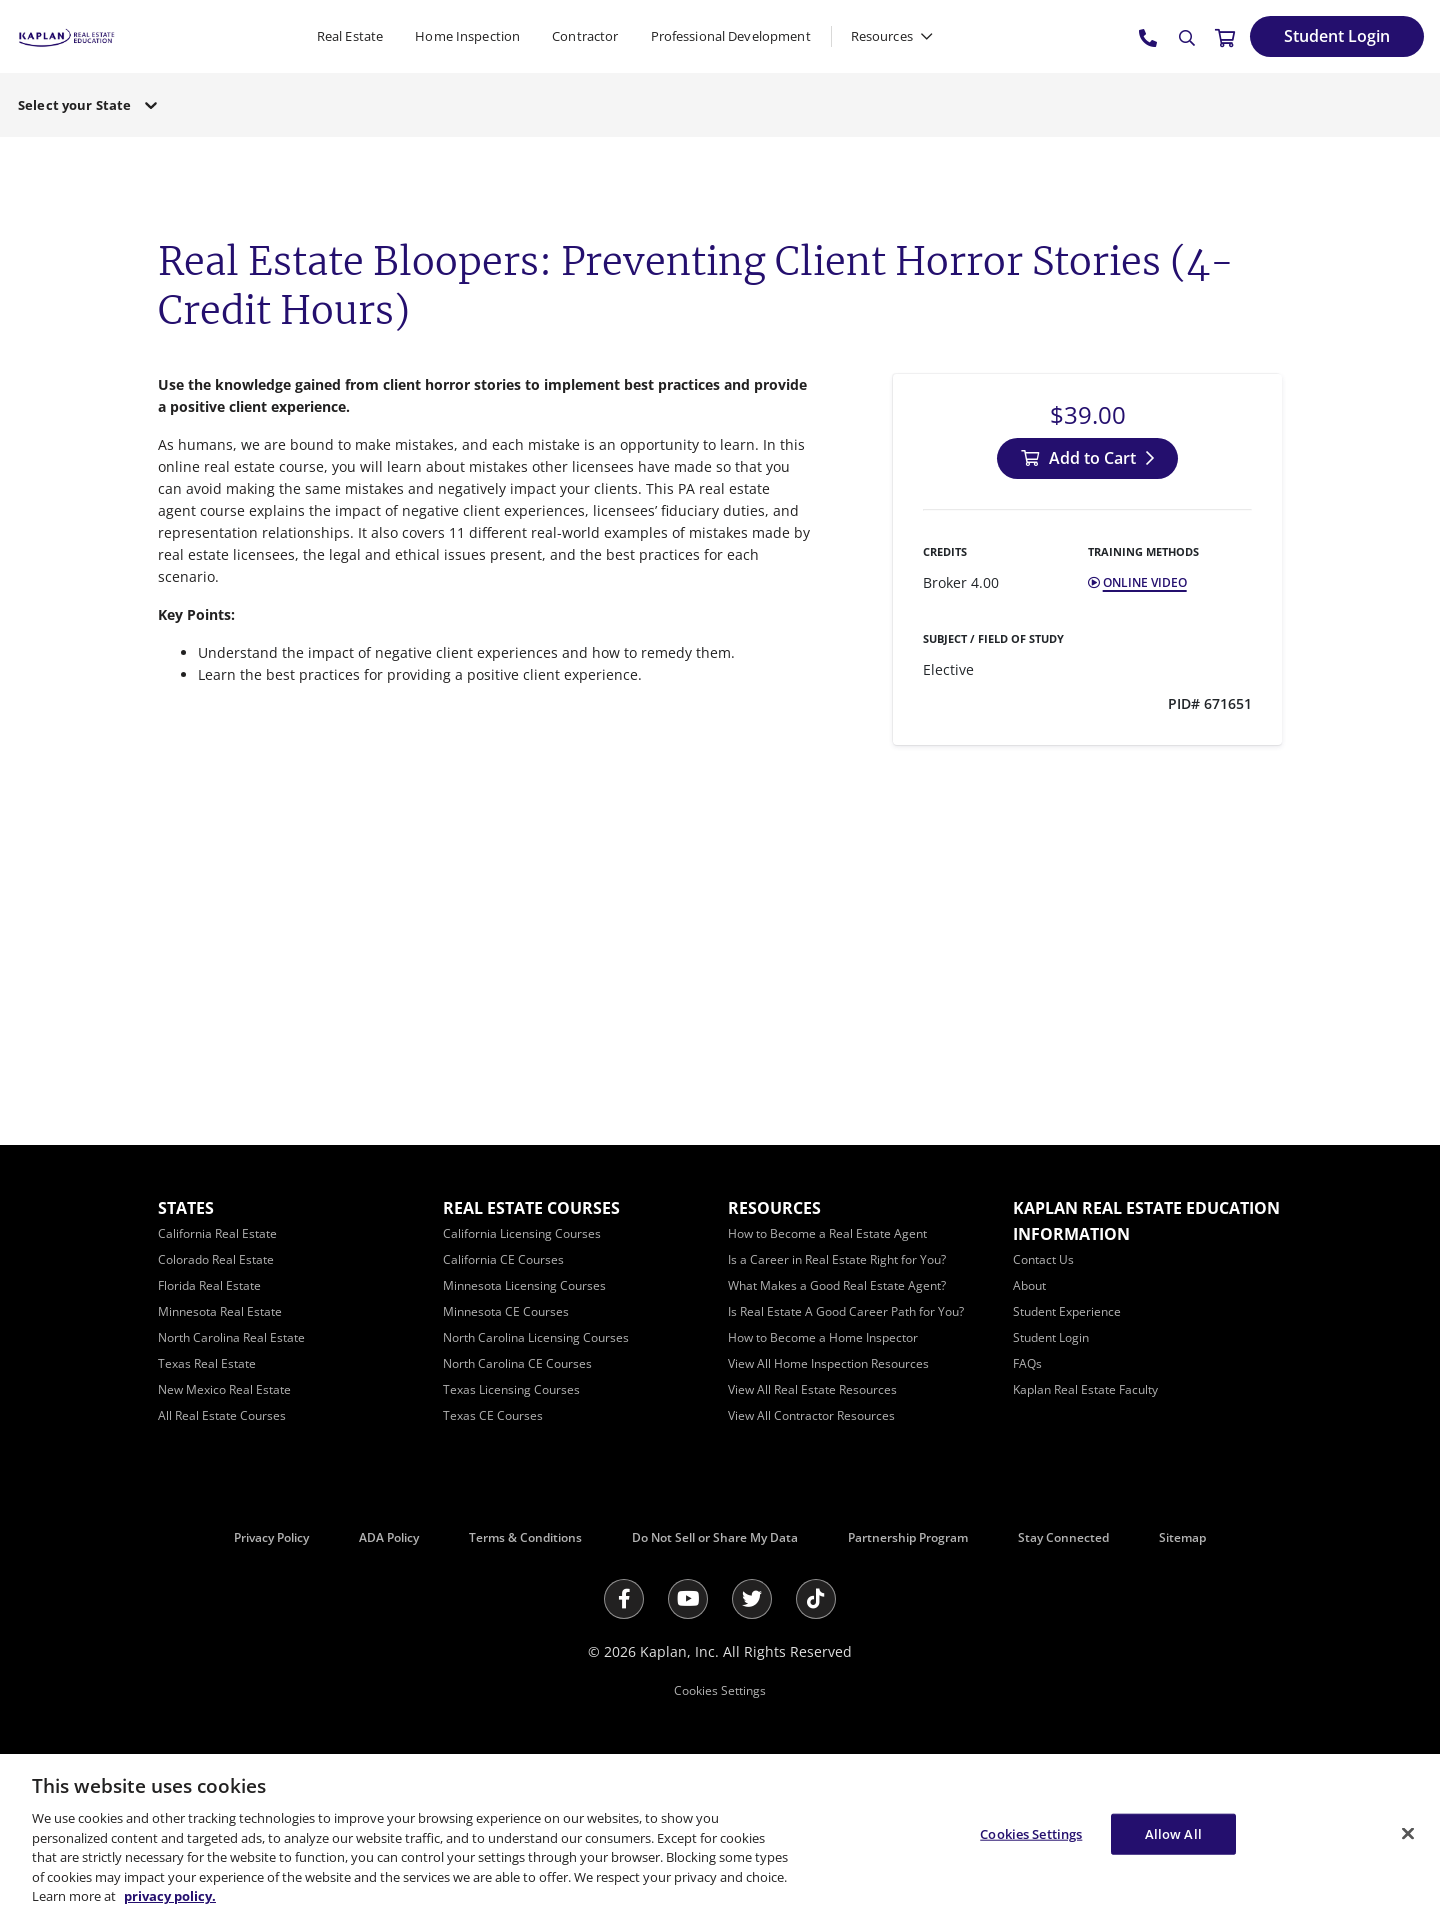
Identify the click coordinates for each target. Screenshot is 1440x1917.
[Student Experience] (1067, 1311)
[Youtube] (688, 1599)
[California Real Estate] (217, 1233)
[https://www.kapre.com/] (66, 35)
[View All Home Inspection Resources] (828, 1363)
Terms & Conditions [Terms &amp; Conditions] (525, 1537)
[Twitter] (752, 1599)
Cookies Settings (720, 1690)
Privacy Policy (271, 1537)
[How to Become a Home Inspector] (823, 1337)
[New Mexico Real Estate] (224, 1389)
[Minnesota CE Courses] (506, 1311)
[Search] (1187, 38)
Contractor (585, 36)
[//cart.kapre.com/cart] (1225, 37)
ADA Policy (389, 1537)
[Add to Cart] (1087, 458)
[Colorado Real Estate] (216, 1259)
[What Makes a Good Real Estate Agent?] (837, 1285)
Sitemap (1182, 1537)
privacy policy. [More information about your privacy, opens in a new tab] (170, 1896)
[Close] (1408, 1833)
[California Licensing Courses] (522, 1233)
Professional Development (731, 36)
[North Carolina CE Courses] (517, 1363)
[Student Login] (1337, 36)
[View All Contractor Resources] (811, 1415)
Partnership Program (908, 1537)
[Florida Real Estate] (209, 1285)
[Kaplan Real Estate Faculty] (1085, 1389)
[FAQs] (1027, 1363)
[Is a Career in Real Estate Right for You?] (837, 1259)
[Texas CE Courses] (493, 1415)
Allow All (1173, 1833)
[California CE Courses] (503, 1259)
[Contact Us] (1043, 1259)
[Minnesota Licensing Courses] (524, 1285)
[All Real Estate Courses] (222, 1415)
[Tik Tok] (816, 1599)
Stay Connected (1063, 1537)
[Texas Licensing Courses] (511, 1389)
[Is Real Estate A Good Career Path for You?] (846, 1311)
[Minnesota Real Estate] (220, 1311)
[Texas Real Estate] (207, 1363)
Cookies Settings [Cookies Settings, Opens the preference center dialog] (1031, 1833)
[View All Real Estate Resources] (812, 1389)
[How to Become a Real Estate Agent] (827, 1233)
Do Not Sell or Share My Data (715, 1537)
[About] (1029, 1285)
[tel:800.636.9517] (1149, 37)
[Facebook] (624, 1599)
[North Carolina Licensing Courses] (536, 1337)
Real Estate (350, 36)
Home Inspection (467, 36)
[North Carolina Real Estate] (231, 1337)
